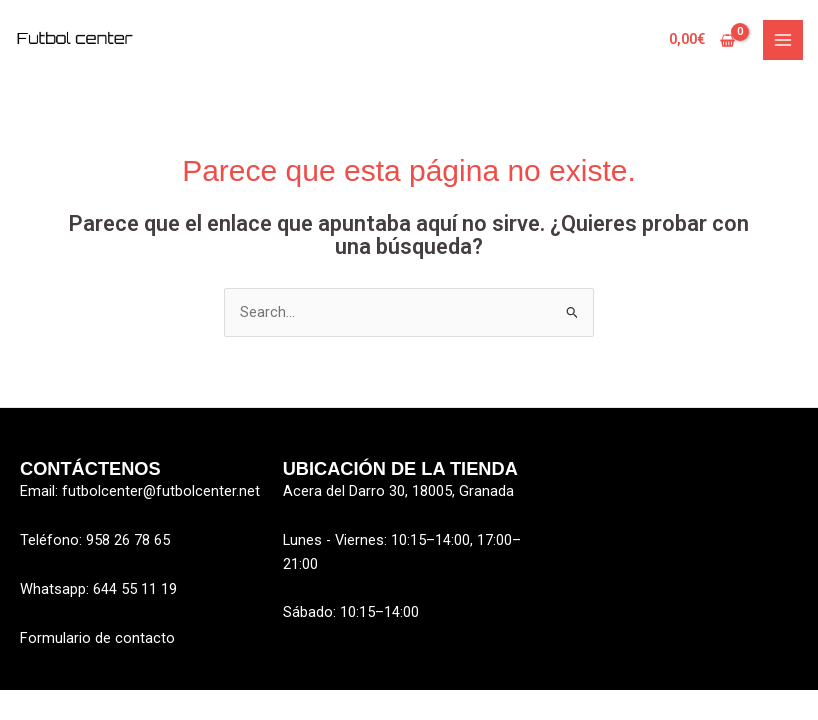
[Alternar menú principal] (783, 40)
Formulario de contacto (97, 638)
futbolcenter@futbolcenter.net (161, 491)
